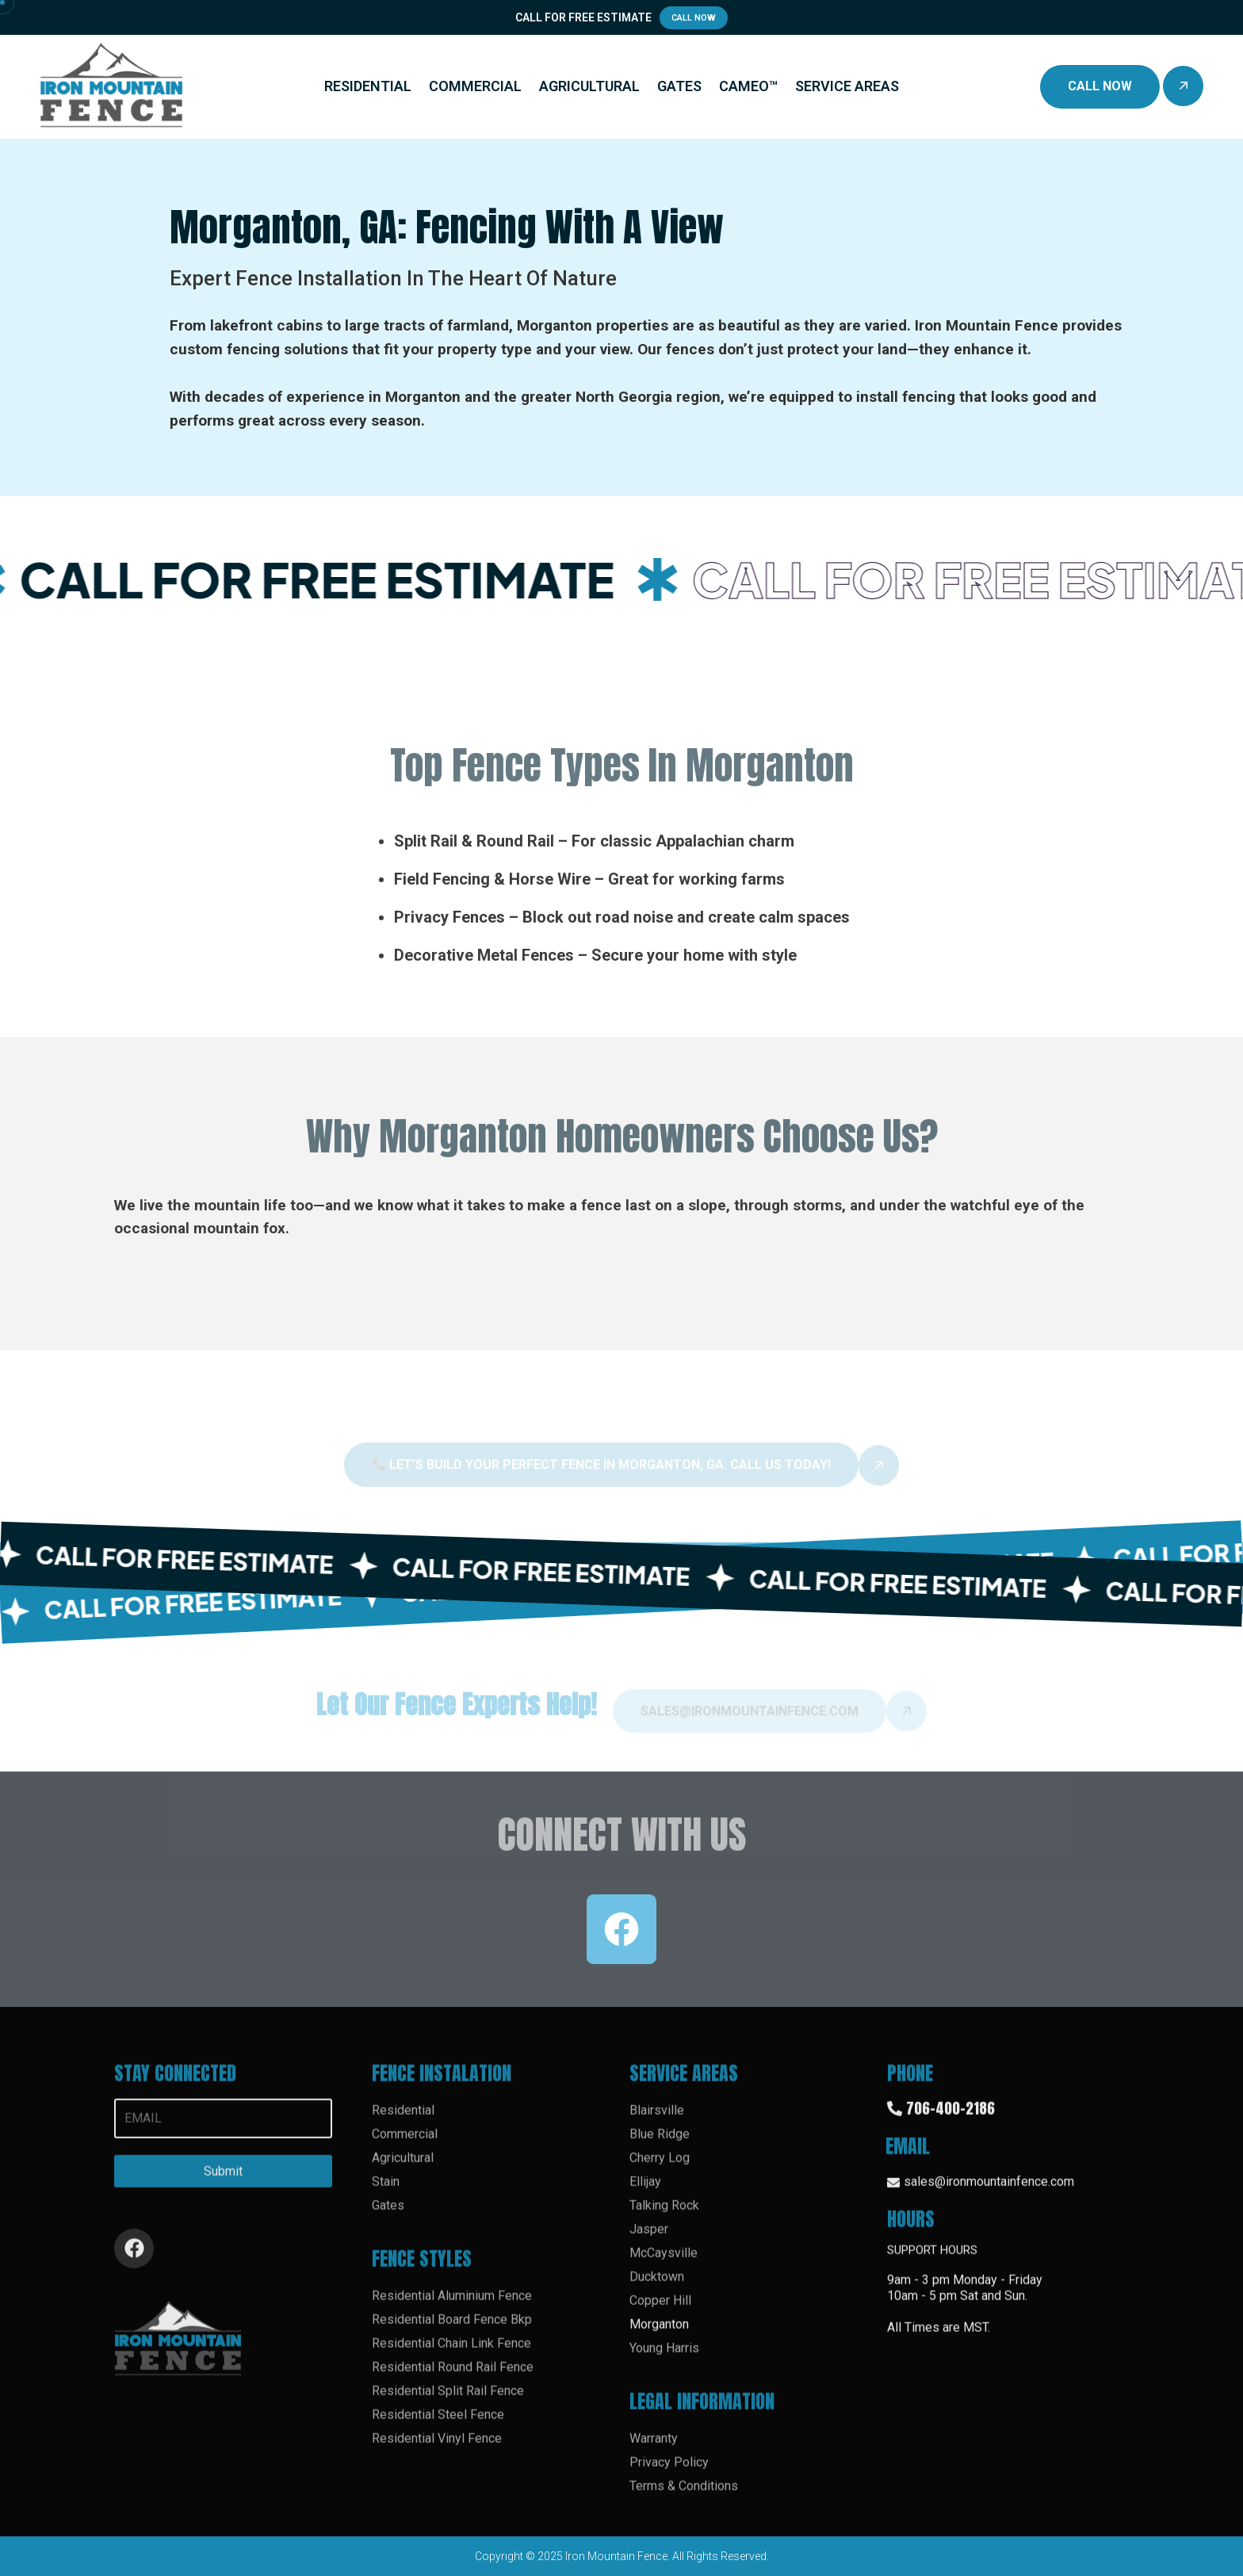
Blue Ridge (659, 2144)
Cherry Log (659, 2168)
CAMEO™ (748, 86)
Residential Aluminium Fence (452, 2306)
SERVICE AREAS (847, 86)
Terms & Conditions (683, 2496)
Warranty (653, 2448)
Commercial (405, 2144)
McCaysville (663, 2263)
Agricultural (403, 2168)
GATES (679, 86)
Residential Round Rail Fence (453, 2377)
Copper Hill (660, 2310)
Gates (388, 2215)
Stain (386, 2192)
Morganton (659, 2334)
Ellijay (645, 2192)
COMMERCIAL (475, 86)
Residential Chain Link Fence (451, 2353)
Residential (403, 2120)
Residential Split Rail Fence (448, 2401)
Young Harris (664, 2358)
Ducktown (656, 2287)
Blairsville (656, 2120)
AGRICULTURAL (589, 86)
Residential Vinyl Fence (437, 2448)
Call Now (693, 18)
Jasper (648, 2239)
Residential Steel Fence (438, 2425)
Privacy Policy (669, 2472)
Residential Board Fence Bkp (452, 2329)
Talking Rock (664, 2215)
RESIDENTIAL (367, 86)
